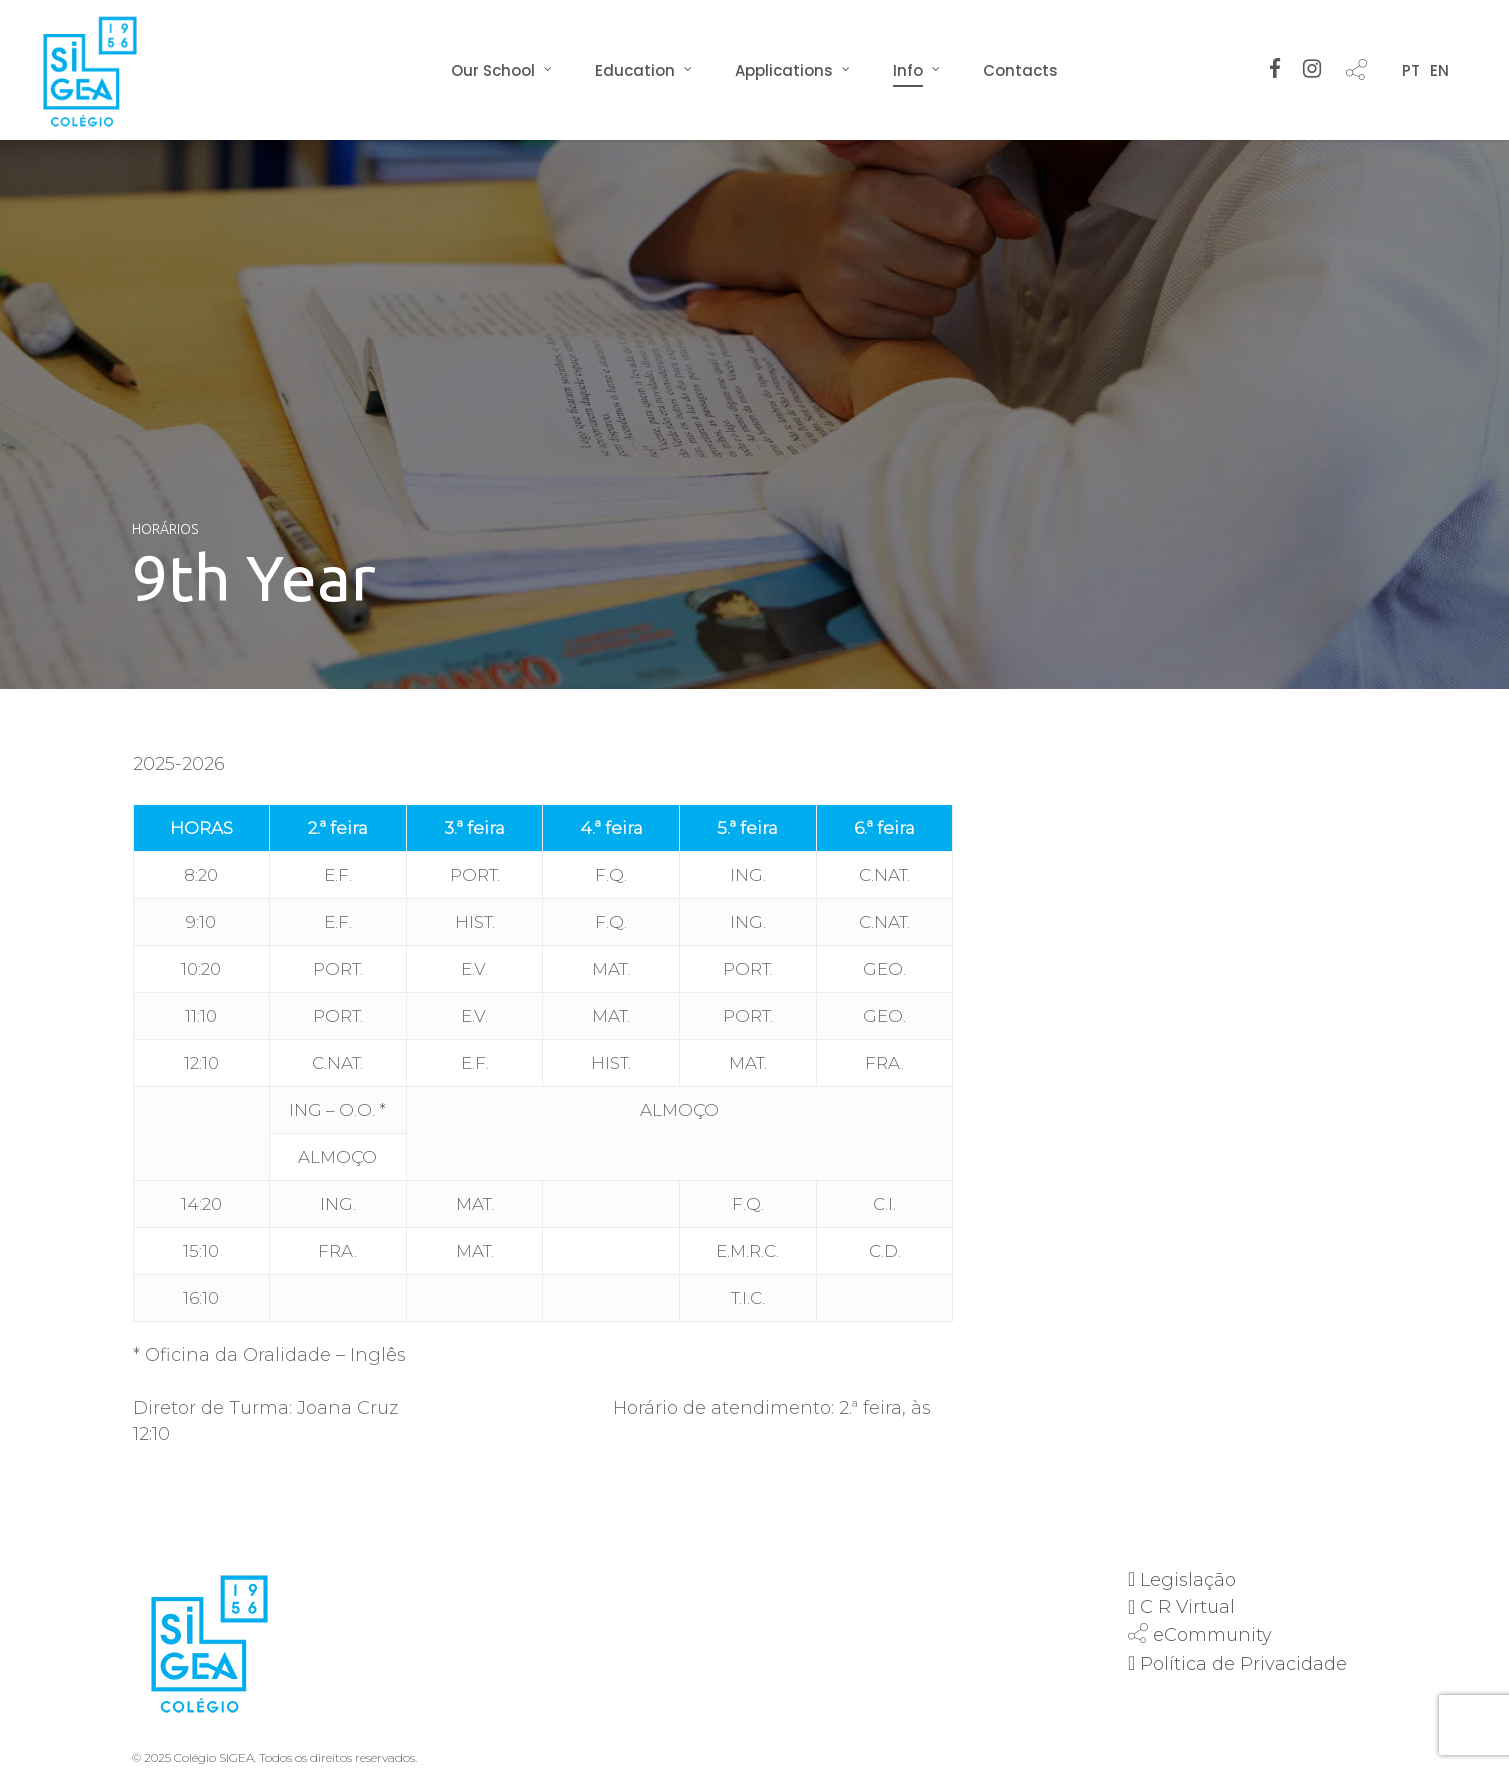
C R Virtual (1187, 1607)
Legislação (1188, 1580)
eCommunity (1212, 1635)
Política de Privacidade (1243, 1664)
